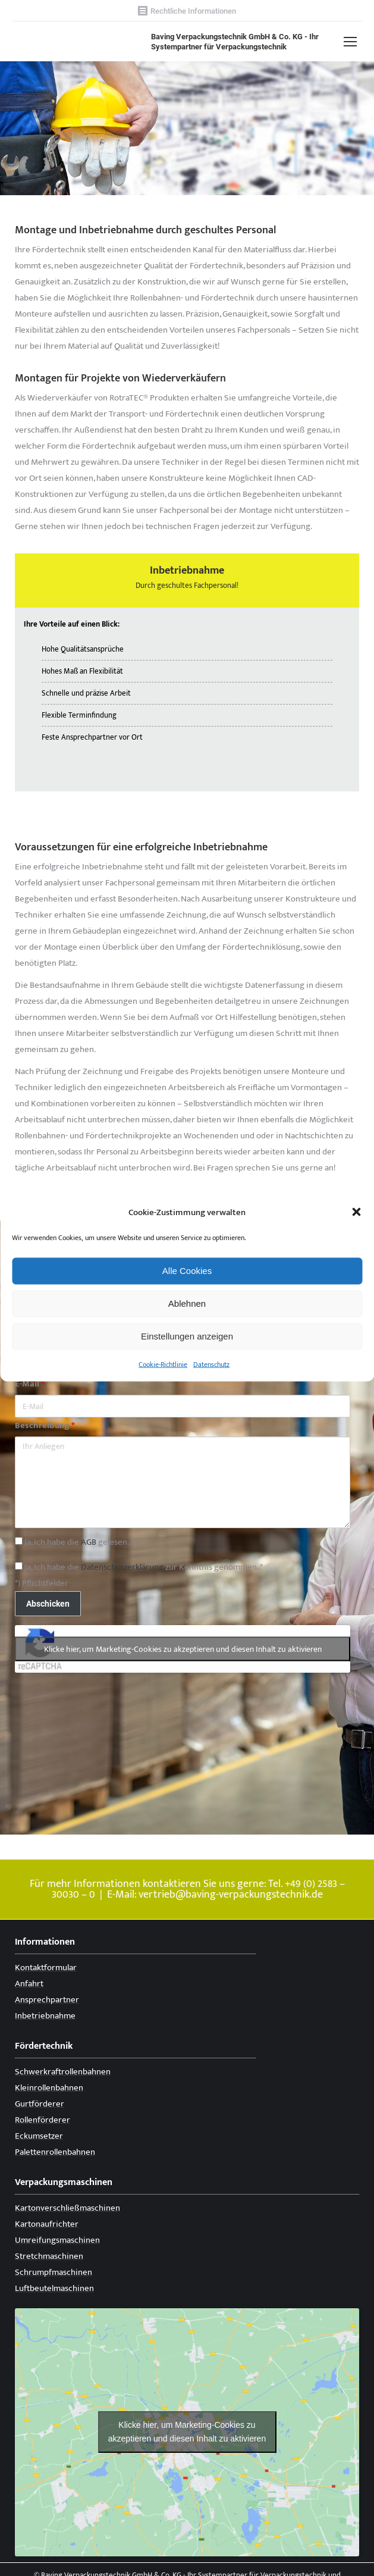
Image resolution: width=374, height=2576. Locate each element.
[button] (356, 1212)
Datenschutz (211, 1364)
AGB (88, 1542)
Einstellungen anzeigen (187, 1336)
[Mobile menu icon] (350, 42)
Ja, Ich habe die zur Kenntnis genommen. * (139, 1567)
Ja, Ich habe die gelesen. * (74, 1542)
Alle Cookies (187, 1271)
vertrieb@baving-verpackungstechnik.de (231, 1895)
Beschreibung (45, 1425)
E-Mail (30, 1383)
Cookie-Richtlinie (163, 1364)
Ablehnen (187, 1303)
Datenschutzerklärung (122, 1567)
